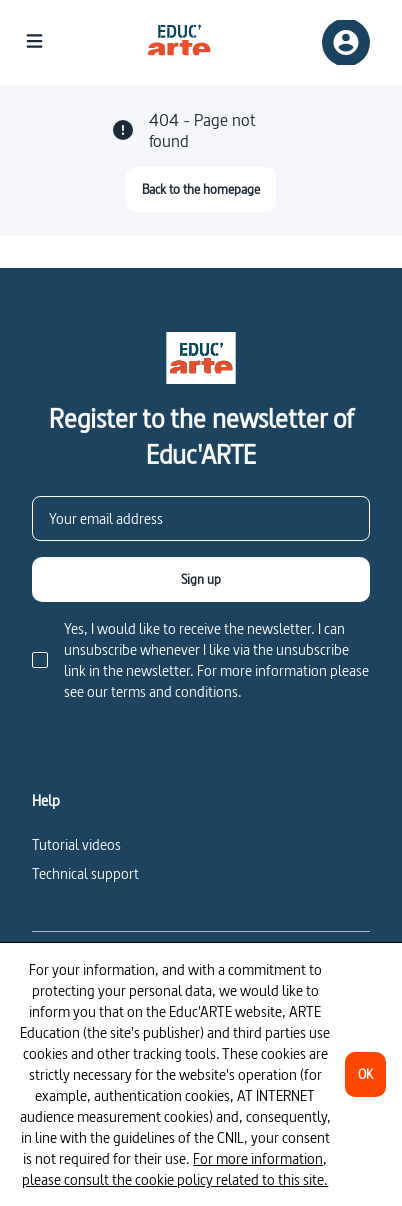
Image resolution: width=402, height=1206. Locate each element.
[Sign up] (201, 579)
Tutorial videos (76, 844)
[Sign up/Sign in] (346, 42)
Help (46, 801)
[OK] (365, 1074)
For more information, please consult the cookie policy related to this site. (175, 1169)
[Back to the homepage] (201, 189)
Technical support (85, 873)
